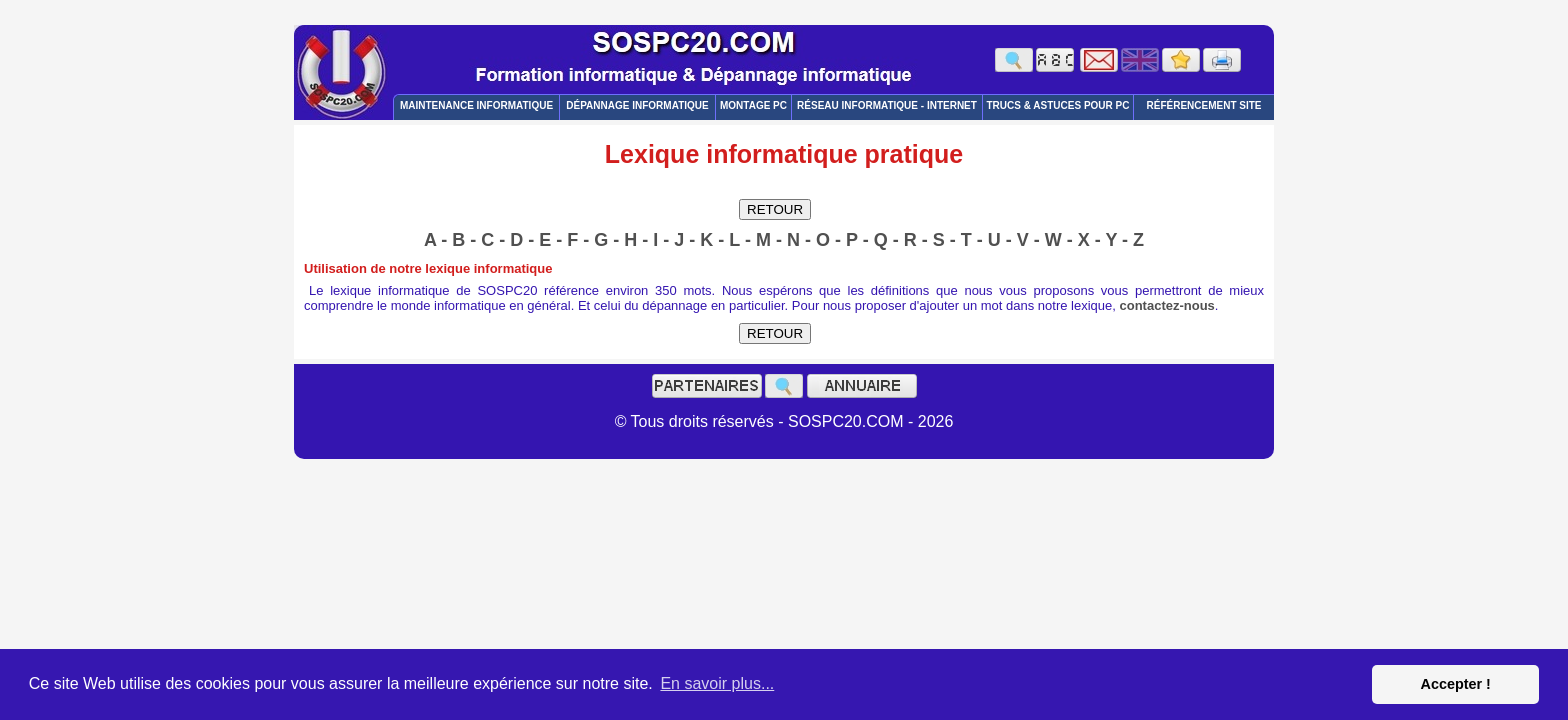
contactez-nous (1167, 305)
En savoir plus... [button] (717, 683)
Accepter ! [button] (1455, 684)
